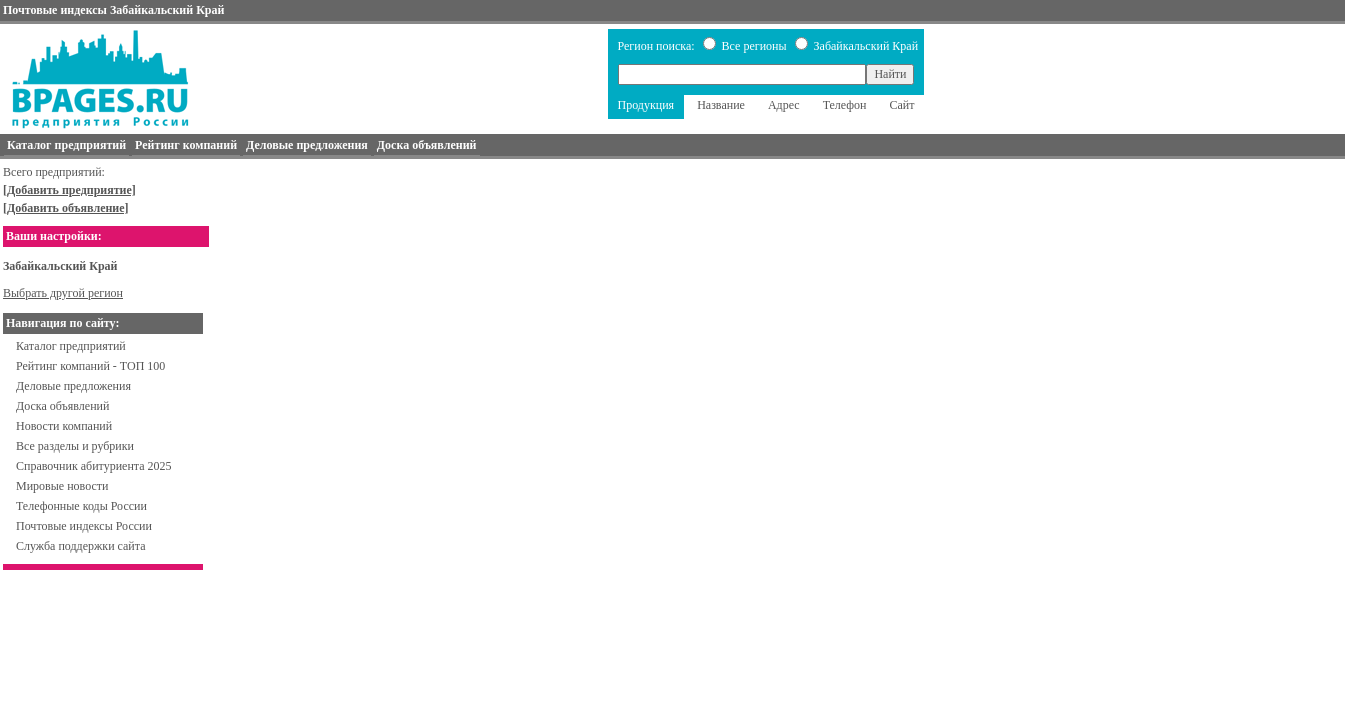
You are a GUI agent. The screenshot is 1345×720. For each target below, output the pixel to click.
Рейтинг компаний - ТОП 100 (90, 366)
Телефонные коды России (81, 506)
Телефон (845, 105)
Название (721, 105)
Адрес (784, 105)
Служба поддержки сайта (81, 546)
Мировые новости (62, 486)
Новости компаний (64, 426)
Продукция (646, 105)
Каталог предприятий (71, 346)
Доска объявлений (62, 406)
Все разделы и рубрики (75, 446)
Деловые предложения (73, 386)
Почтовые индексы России (84, 526)
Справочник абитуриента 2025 (94, 466)
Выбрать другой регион (63, 293)
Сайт (901, 105)
